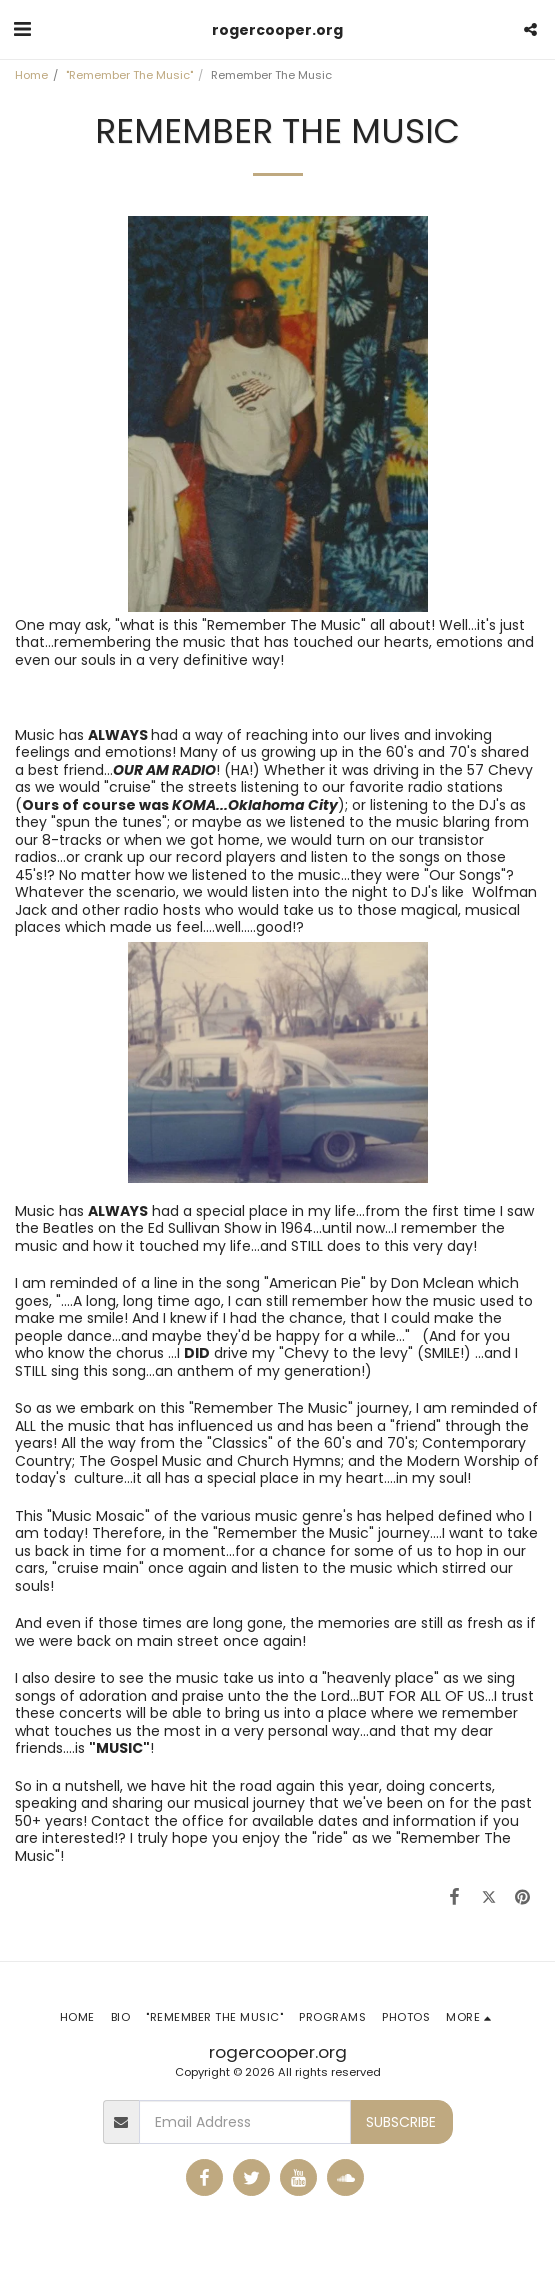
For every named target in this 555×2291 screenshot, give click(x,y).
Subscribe (401, 2122)
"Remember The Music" (129, 75)
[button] (22, 29)
